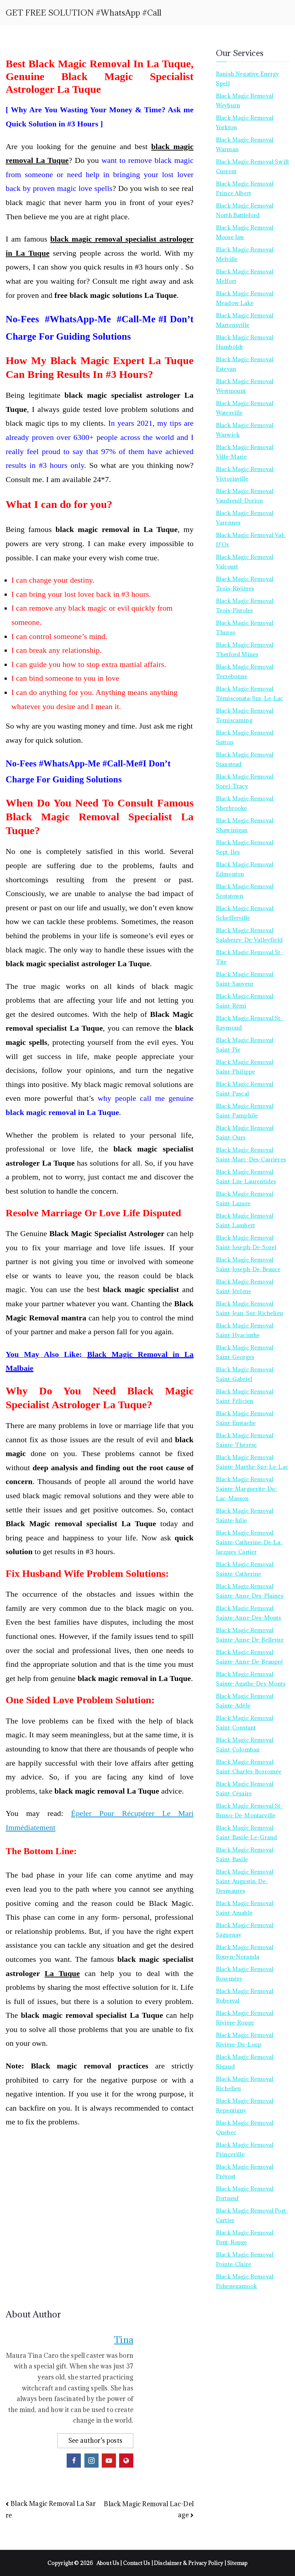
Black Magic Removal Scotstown (244, 891)
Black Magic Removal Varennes (244, 517)
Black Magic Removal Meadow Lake (244, 298)
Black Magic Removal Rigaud (244, 2061)
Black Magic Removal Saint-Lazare (244, 1198)
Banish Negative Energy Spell (247, 78)
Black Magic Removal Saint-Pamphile (244, 1110)
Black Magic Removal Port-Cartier (252, 2215)
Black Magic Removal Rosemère (244, 1973)
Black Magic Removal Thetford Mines (244, 649)
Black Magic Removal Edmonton (244, 869)
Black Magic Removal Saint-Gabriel (244, 1374)
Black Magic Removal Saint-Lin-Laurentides (246, 1176)
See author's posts (95, 2440)
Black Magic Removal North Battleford (244, 210)
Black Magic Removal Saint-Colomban (244, 1744)
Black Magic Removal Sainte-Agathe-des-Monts (250, 1678)
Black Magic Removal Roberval (244, 1995)
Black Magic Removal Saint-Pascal (244, 1088)
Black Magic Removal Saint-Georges (244, 1352)
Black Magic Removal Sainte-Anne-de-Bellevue (250, 1634)
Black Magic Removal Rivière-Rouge (244, 2017)
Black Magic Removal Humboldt (244, 342)
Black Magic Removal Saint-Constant (244, 1722)
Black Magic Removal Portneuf (244, 2193)
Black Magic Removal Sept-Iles (244, 847)
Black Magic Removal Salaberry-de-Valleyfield (249, 935)
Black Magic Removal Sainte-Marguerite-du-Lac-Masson (247, 1489)
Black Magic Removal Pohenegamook (244, 2281)
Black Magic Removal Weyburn (244, 100)
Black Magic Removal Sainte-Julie (244, 1515)
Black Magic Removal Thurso (244, 627)
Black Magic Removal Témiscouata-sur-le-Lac (249, 693)
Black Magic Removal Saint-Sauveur (244, 978)
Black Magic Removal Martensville (244, 320)
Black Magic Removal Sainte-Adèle (244, 1700)
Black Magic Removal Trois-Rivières (244, 583)
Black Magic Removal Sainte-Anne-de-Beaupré (249, 1656)
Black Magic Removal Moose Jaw (244, 232)
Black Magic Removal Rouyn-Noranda (244, 1951)
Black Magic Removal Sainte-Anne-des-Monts (248, 1612)
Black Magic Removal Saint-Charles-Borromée (249, 1766)
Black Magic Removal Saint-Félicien (244, 1396)
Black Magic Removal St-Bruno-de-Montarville (249, 1810)
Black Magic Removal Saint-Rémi (244, 1000)
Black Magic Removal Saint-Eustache (244, 1418)
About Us (107, 2563)
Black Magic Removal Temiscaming (244, 715)
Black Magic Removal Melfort (244, 276)
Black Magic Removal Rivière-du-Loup (244, 2039)
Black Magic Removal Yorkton (244, 122)
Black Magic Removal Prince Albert (244, 188)
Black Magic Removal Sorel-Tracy (244, 781)
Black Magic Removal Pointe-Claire (244, 2259)
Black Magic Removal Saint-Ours (244, 1132)
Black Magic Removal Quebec (244, 2127)
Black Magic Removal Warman (244, 144)
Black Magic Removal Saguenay (244, 1929)
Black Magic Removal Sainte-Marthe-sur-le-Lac (252, 1462)
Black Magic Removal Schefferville (244, 913)
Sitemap (237, 2563)
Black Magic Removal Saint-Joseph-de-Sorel (246, 1242)
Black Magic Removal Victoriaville (244, 473)
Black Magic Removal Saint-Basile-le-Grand (246, 1832)
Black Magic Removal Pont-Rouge (244, 2237)
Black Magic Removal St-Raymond (249, 1022)
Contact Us (136, 2563)
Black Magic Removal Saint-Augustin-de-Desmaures (244, 1881)
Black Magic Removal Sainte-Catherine (244, 1569)
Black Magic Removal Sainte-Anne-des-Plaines (249, 1591)
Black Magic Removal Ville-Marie (244, 451)
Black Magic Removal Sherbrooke (244, 803)
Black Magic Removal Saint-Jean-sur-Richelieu (249, 1308)
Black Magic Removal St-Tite (249, 957)
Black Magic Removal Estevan (244, 364)
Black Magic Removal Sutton (244, 737)
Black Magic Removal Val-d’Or (251, 539)
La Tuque (62, 1973)
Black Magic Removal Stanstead (244, 759)
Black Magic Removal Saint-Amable (244, 1908)
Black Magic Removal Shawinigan (244, 825)
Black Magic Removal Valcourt (244, 561)
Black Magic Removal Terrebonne (244, 671)
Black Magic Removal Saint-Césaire (244, 1788)
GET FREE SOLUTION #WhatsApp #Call (84, 12)
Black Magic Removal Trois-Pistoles (244, 605)
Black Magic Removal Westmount (244, 386)
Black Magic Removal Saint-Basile (244, 1854)
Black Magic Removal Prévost (244, 2171)
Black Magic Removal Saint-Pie (244, 1044)
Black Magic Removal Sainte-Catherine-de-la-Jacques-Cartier (249, 1542)
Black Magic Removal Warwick (244, 429)
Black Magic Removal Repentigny (244, 2105)
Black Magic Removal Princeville (244, 2149)
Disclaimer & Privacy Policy (188, 2563)
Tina (123, 2339)
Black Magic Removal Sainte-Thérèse (244, 1440)
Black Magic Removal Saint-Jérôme (244, 1286)
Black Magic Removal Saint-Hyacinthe (244, 1330)
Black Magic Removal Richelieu (244, 2083)
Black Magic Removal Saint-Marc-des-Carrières (251, 1154)
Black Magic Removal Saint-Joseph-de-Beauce (248, 1264)
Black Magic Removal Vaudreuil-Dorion (244, 495)
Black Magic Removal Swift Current (252, 166)
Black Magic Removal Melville (244, 254)
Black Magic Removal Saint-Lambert (244, 1220)
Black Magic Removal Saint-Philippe (244, 1066)
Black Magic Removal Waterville (244, 408)
